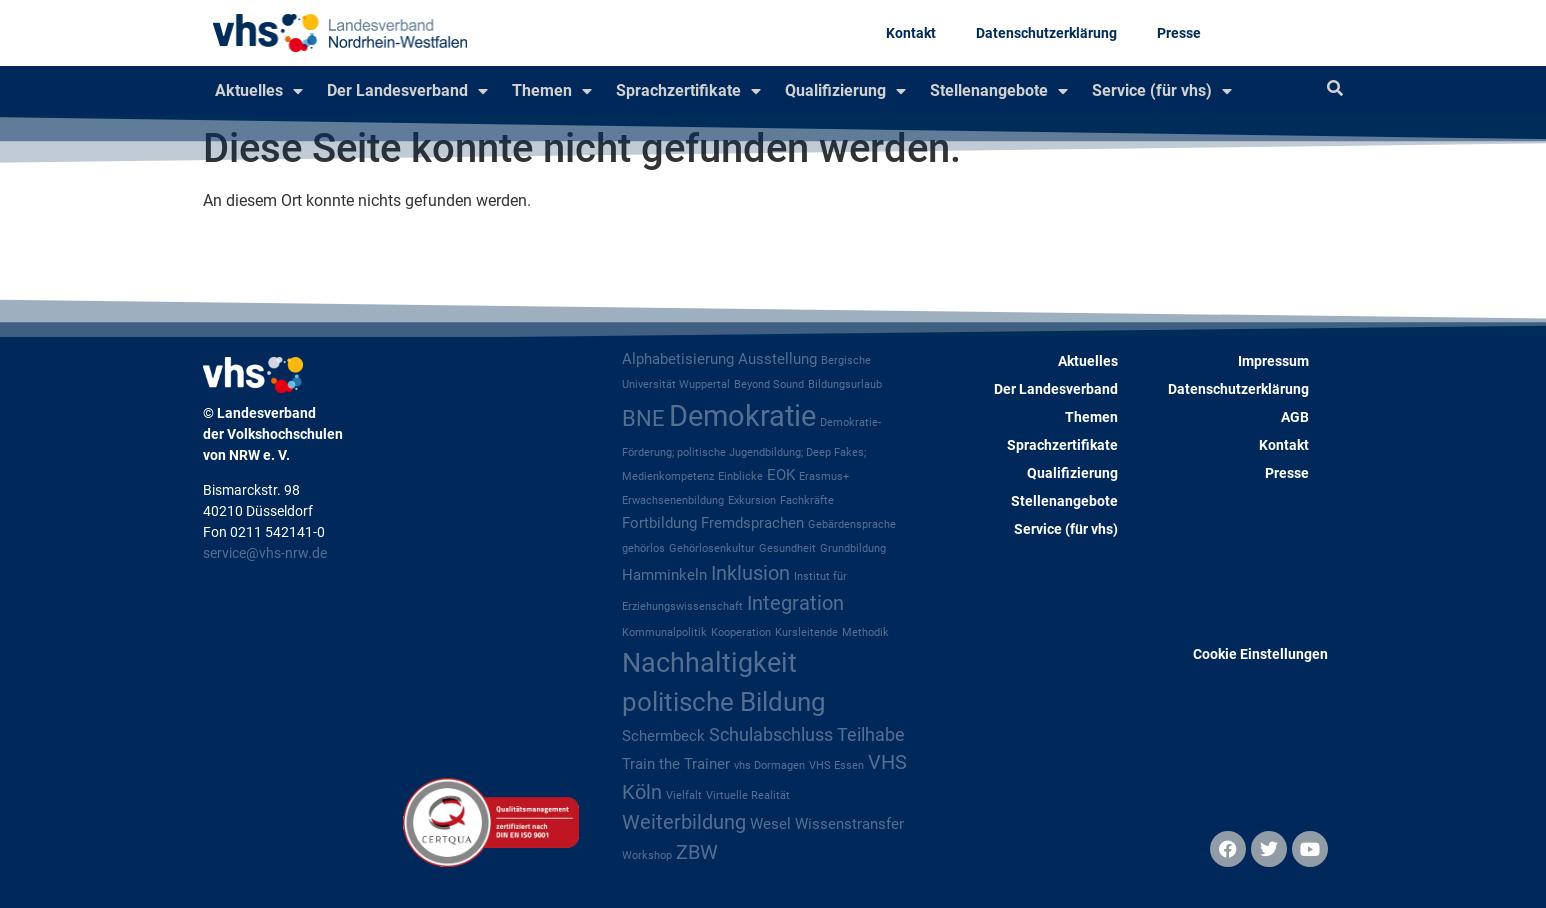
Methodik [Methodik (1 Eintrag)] (865, 632)
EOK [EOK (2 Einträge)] (781, 475)
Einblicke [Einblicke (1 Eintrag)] (740, 476)
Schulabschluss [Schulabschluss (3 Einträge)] (771, 735)
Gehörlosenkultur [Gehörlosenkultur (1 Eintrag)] (712, 548)
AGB (1295, 417)
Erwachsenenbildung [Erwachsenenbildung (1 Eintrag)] (673, 500)
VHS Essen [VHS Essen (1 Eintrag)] (836, 765)
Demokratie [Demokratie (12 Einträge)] (742, 416)
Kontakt (911, 33)
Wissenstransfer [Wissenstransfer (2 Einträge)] (849, 824)
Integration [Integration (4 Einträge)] (795, 603)
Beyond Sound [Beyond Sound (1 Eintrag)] (769, 384)
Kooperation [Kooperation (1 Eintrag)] (741, 632)
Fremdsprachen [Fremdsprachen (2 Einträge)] (752, 523)
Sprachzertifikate (688, 91)
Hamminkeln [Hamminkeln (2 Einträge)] (664, 575)
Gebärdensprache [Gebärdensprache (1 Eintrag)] (852, 524)
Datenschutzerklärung (1046, 33)
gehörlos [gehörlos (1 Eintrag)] (643, 548)
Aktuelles (259, 91)
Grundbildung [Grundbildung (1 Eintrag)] (853, 548)
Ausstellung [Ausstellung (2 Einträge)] (777, 359)
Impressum (1273, 361)
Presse (1179, 33)
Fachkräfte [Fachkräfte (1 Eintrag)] (807, 500)
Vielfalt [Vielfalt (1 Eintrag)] (684, 795)
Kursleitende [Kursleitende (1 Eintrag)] (806, 632)
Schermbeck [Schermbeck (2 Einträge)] (663, 736)
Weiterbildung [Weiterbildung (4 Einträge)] (684, 822)
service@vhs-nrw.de (265, 553)
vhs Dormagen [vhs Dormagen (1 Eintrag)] (769, 765)
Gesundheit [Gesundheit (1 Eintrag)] (787, 548)
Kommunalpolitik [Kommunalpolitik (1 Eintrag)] (664, 632)
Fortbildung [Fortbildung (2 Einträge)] (659, 523)
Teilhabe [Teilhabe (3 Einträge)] (871, 735)
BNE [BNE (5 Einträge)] (643, 418)
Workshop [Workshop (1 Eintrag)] (647, 855)
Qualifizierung (845, 91)
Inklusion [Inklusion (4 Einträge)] (750, 573)
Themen (552, 91)
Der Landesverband (407, 91)
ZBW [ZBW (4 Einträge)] (697, 852)
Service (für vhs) (1162, 91)
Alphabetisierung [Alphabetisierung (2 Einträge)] (678, 359)
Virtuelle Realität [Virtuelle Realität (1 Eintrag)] (748, 795)
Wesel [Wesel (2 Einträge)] (770, 824)
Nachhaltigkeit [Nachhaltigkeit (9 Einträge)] (709, 663)
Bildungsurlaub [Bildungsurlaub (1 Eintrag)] (845, 384)
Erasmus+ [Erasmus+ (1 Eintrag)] (824, 476)
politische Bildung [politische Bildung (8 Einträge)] (724, 702)
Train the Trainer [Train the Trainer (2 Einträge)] (676, 764)
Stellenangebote (999, 91)
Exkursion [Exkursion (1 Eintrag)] (752, 500)
